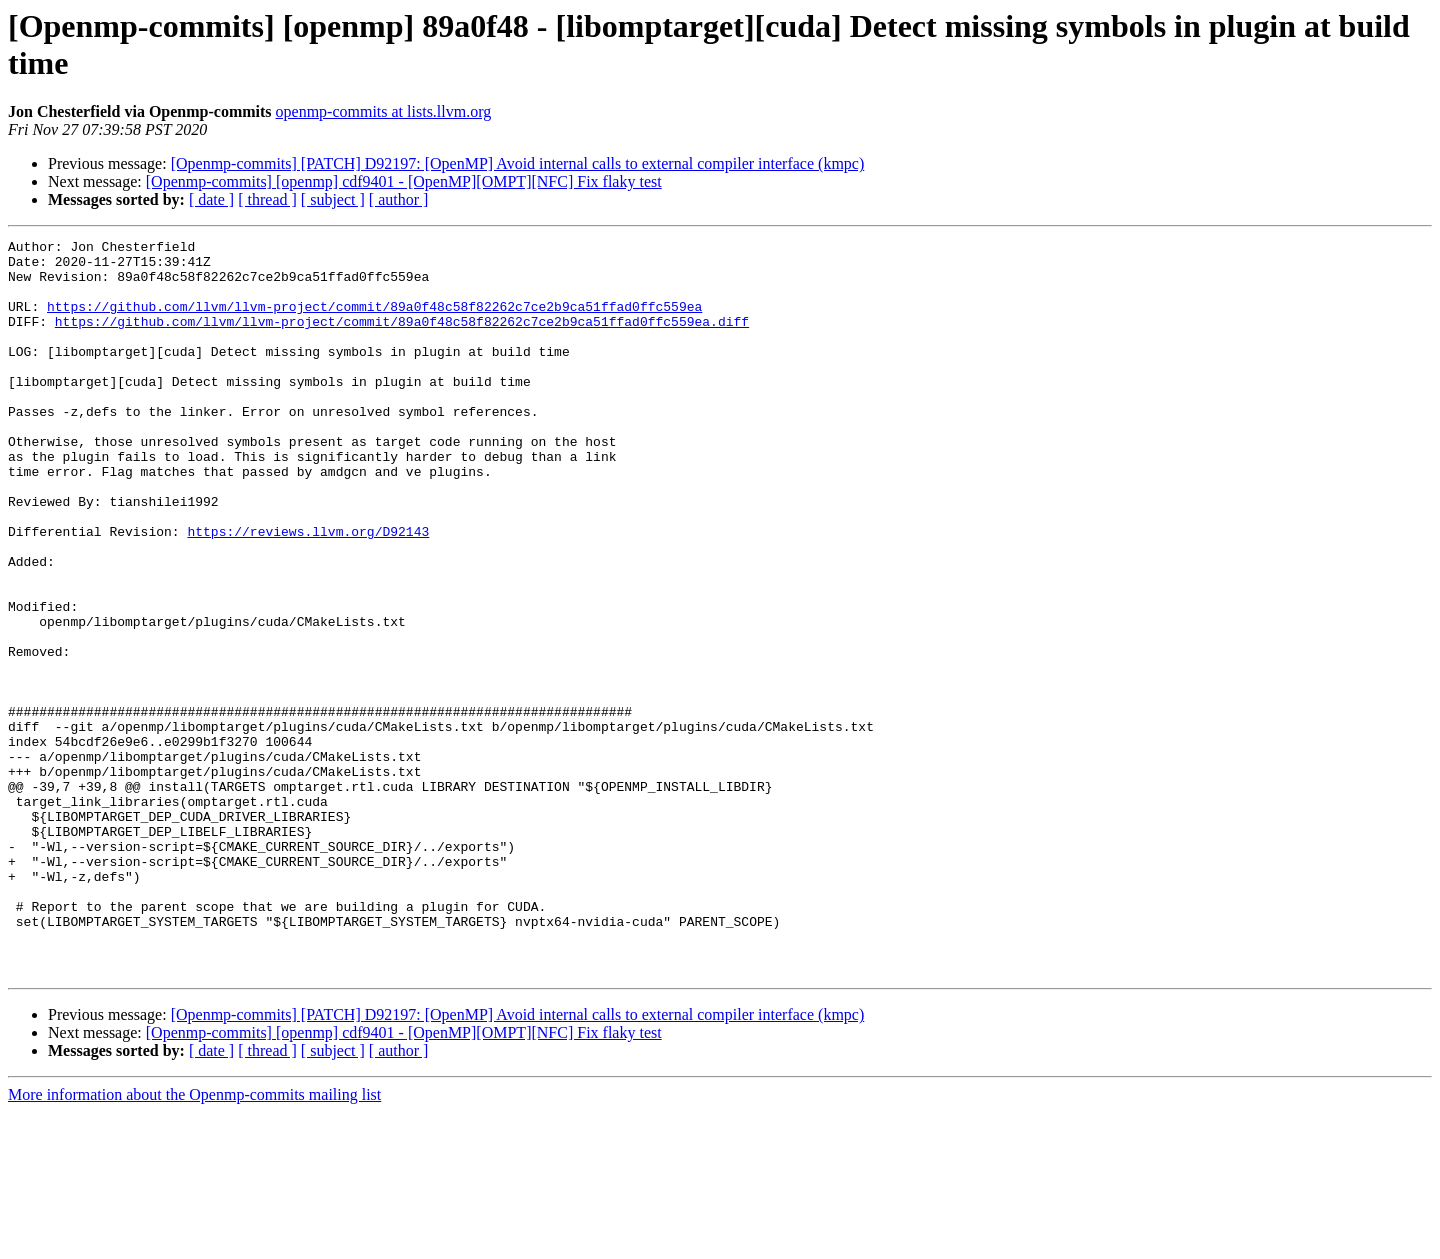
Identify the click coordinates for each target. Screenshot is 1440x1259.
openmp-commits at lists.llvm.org (384, 111)
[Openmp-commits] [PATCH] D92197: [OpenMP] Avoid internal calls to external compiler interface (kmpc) (518, 163)
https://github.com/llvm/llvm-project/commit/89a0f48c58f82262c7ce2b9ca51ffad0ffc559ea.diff (402, 339)
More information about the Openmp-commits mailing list (194, 1241)
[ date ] (211, 199)
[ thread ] (267, 199)
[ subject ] (333, 199)
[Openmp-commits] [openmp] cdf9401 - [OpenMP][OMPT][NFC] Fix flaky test (404, 181)
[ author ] (399, 199)
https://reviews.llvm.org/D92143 (308, 591)
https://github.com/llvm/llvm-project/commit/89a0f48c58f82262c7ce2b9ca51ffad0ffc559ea (374, 321)
